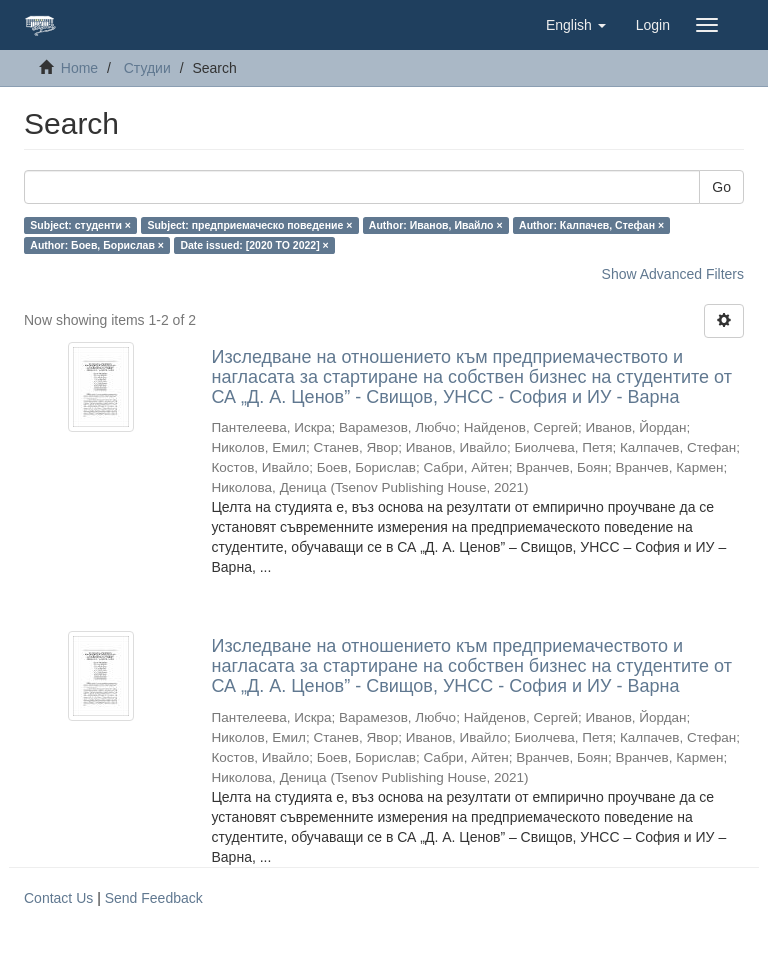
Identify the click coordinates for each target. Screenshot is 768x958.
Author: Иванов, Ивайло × (436, 225)
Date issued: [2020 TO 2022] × (254, 245)
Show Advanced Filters (673, 274)
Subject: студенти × (80, 225)
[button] (576, 25)
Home (79, 68)
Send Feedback (154, 898)
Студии (147, 68)
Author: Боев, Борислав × (97, 245)
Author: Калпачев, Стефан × (591, 225)
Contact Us (58, 898)
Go (721, 187)
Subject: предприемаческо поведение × (249, 225)
